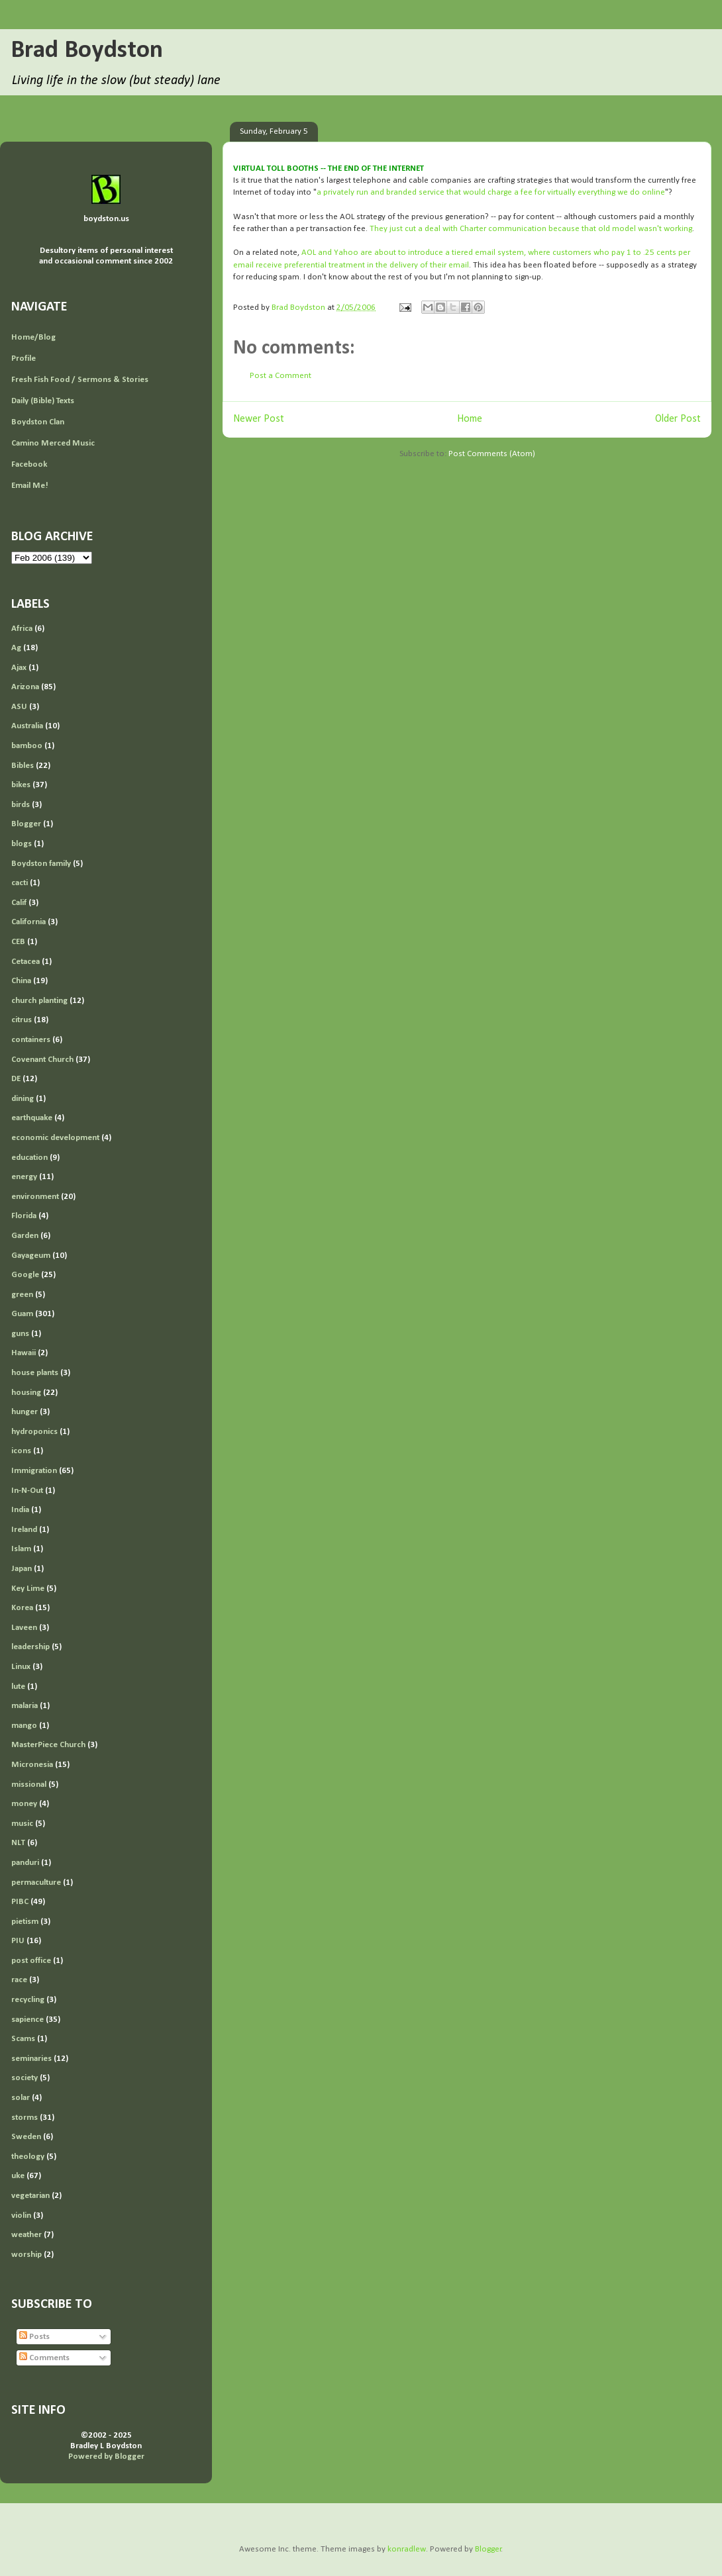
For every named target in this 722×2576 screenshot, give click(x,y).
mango (24, 1725)
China (21, 981)
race (19, 1980)
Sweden (26, 2136)
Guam (22, 1314)
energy (24, 1176)
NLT (18, 1842)
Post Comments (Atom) (491, 454)
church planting (39, 1000)
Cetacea (25, 961)
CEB (18, 941)
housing (26, 1392)
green (22, 1294)
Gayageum (30, 1255)
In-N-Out (27, 1490)
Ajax (18, 667)
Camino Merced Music (53, 443)
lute (18, 1686)
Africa (21, 628)
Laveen (24, 1627)
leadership (30, 1647)
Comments (44, 2358)
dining (22, 1098)
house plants (34, 1372)
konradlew (406, 2549)
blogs (21, 843)
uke (18, 2175)
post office (31, 1960)
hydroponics (34, 1431)
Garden (24, 1235)
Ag (16, 648)
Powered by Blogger (106, 2456)
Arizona (25, 687)
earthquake (31, 1118)
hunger (24, 1411)
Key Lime (27, 1588)
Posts (34, 2336)
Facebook (29, 464)
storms (24, 2117)
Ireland (24, 1529)
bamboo (26, 745)
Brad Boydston (87, 51)
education (29, 1157)
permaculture (36, 1882)
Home (469, 419)
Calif (18, 902)
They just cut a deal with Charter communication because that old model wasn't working (531, 228)
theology (27, 2156)
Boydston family (41, 863)
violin (21, 2215)
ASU (19, 706)
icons (21, 1451)
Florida (23, 1216)
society (24, 2078)
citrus (21, 1020)
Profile (23, 358)
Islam (21, 1549)
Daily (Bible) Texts (42, 401)
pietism (24, 1921)
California (28, 922)
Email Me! (29, 485)
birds (20, 804)
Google (25, 1274)
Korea (22, 1607)
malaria (24, 1705)
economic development (55, 1137)
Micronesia (32, 1764)
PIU (18, 1940)
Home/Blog (33, 337)
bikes (20, 785)
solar (20, 2097)
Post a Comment (280, 375)
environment (35, 1196)
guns (20, 1333)
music (22, 1823)
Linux (20, 1666)
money (24, 1803)
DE (16, 1078)
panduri (25, 1862)
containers (30, 1039)
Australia (27, 726)
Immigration (34, 1470)
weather (26, 2234)
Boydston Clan (37, 422)
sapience (27, 2019)
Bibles (22, 765)
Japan (21, 1568)
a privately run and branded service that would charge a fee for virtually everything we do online (491, 192)
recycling (27, 1999)
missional (28, 1784)
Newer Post (258, 419)
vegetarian (30, 2195)
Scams (23, 2038)
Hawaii (23, 1353)
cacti (19, 883)
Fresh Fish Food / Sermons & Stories (79, 379)
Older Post (678, 419)
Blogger (26, 824)
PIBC (19, 1901)
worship (26, 2254)
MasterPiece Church (48, 1745)
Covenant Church (42, 1059)
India (20, 1509)
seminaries (31, 2058)
